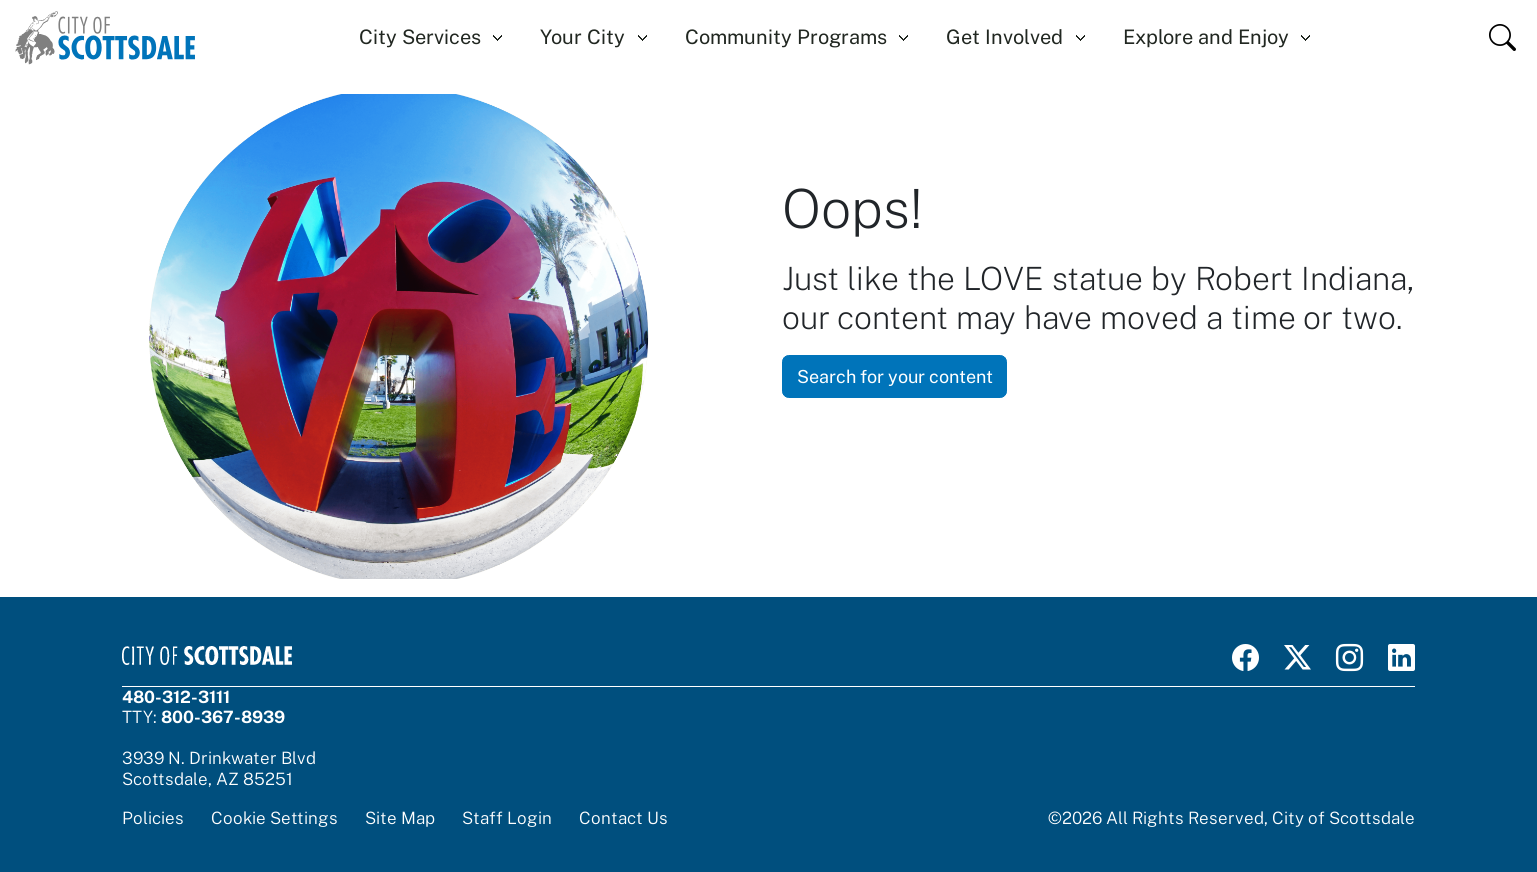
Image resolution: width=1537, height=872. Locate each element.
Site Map (400, 818)
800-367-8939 (223, 717)
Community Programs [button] (786, 37)
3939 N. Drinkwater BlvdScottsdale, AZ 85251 (219, 768)
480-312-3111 (176, 697)
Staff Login (507, 818)
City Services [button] (420, 37)
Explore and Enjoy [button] (1206, 37)
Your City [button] (582, 37)
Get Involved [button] (1004, 37)
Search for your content (895, 376)
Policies (153, 818)
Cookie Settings (274, 818)
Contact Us (623, 818)
